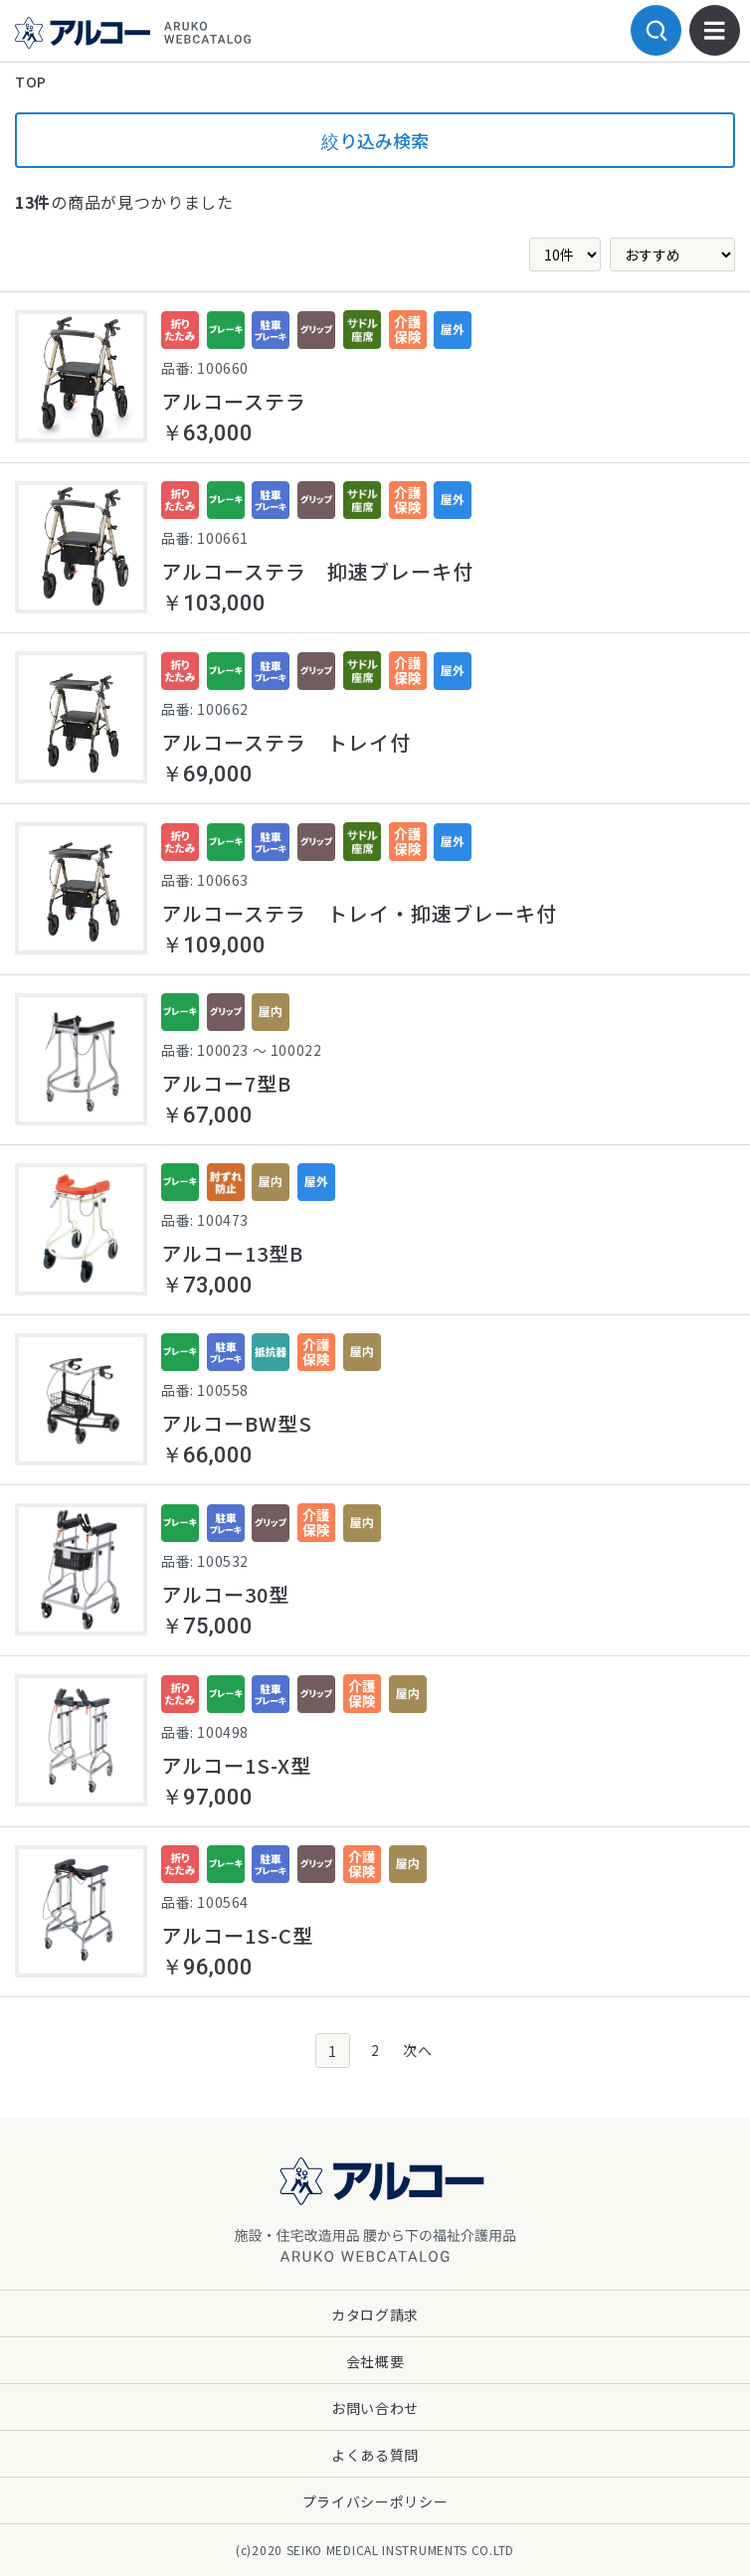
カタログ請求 (375, 2314)
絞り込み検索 (375, 140)
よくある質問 (375, 2455)
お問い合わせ (375, 2408)
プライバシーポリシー (375, 2501)
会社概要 (375, 2361)
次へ (417, 2050)
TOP (31, 81)
